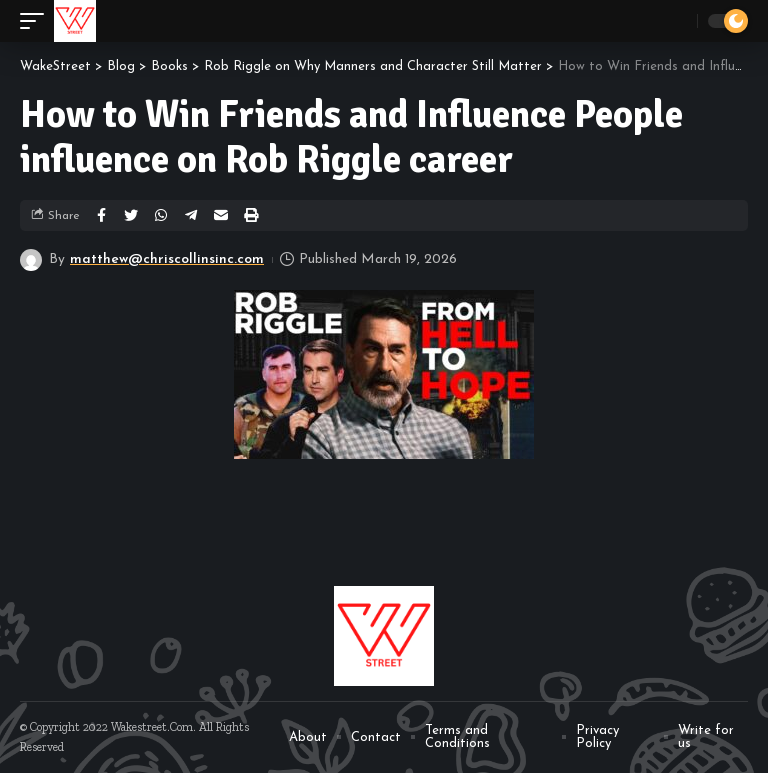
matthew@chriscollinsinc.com (167, 259)
